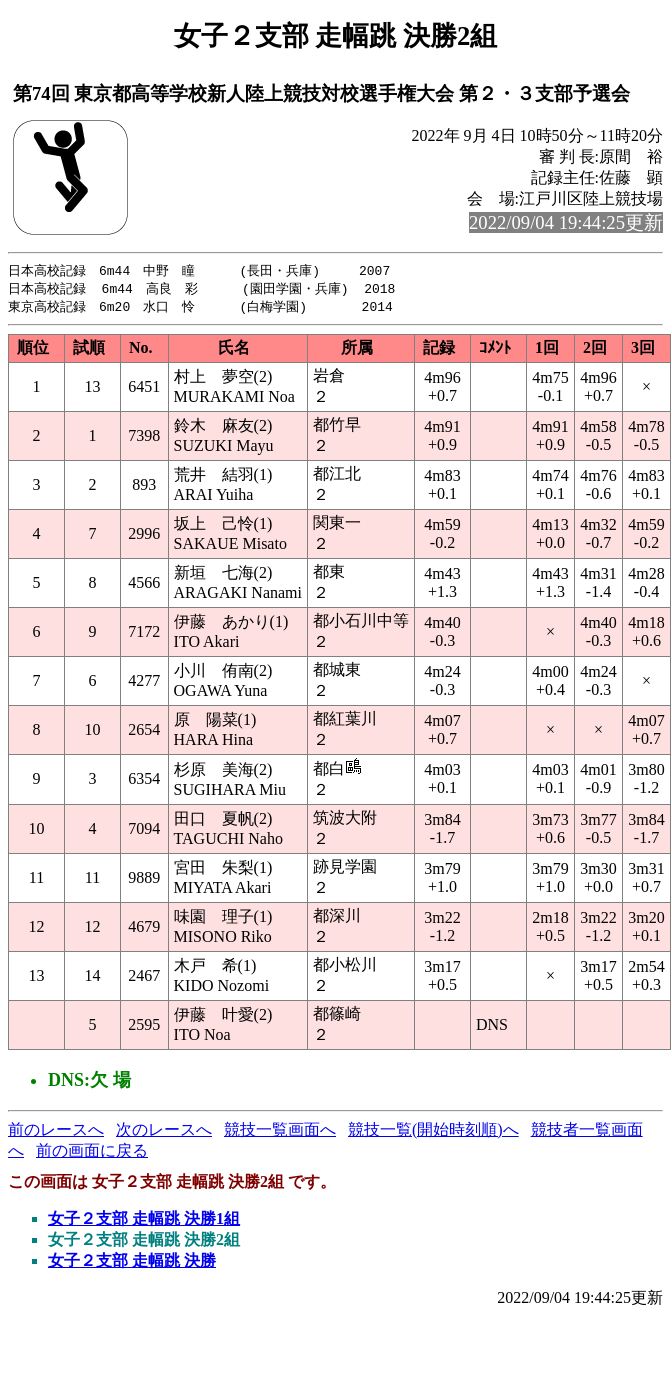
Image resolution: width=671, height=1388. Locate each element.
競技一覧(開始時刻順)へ (433, 1132)
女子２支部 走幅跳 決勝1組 (144, 1221)
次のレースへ (164, 1132)
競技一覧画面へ (280, 1132)
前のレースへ (56, 1132)
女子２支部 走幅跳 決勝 (132, 1263)
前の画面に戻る (92, 1153)
